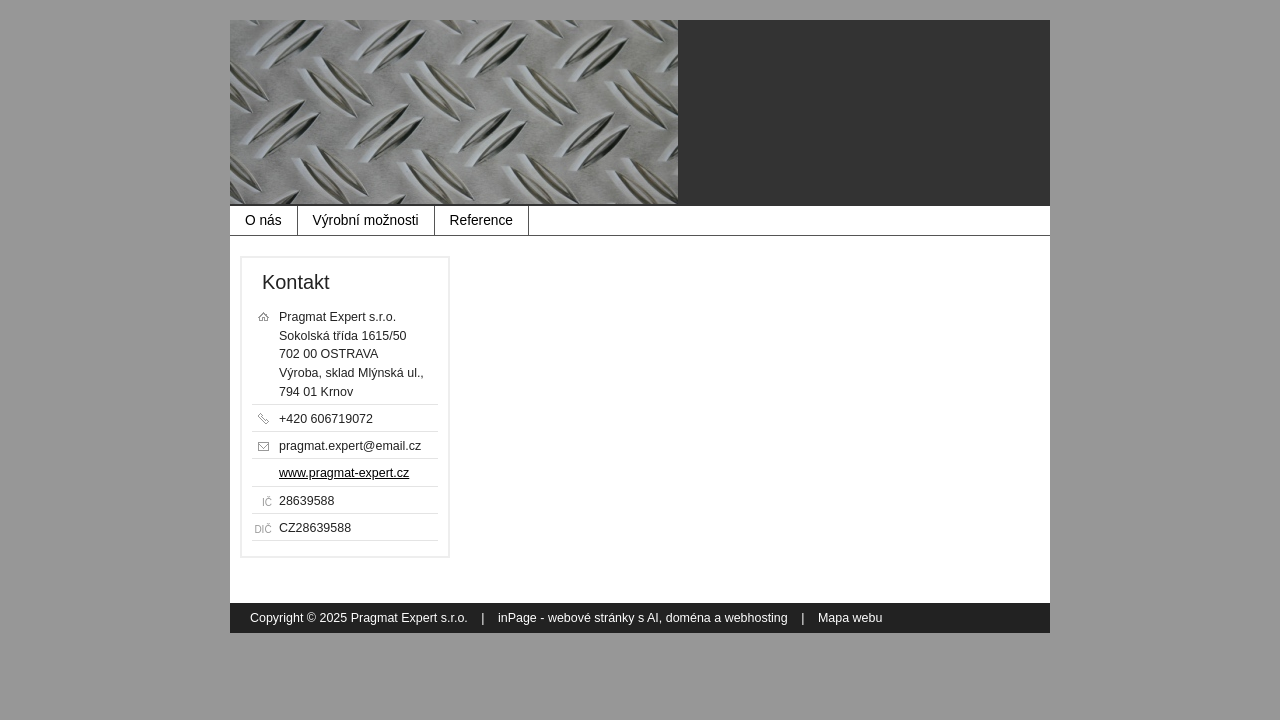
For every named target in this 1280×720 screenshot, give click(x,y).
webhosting (756, 618)
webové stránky (591, 618)
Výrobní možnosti (366, 220)
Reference (481, 220)
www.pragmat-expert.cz (344, 473)
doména (688, 618)
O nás (263, 220)
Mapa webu (850, 618)
